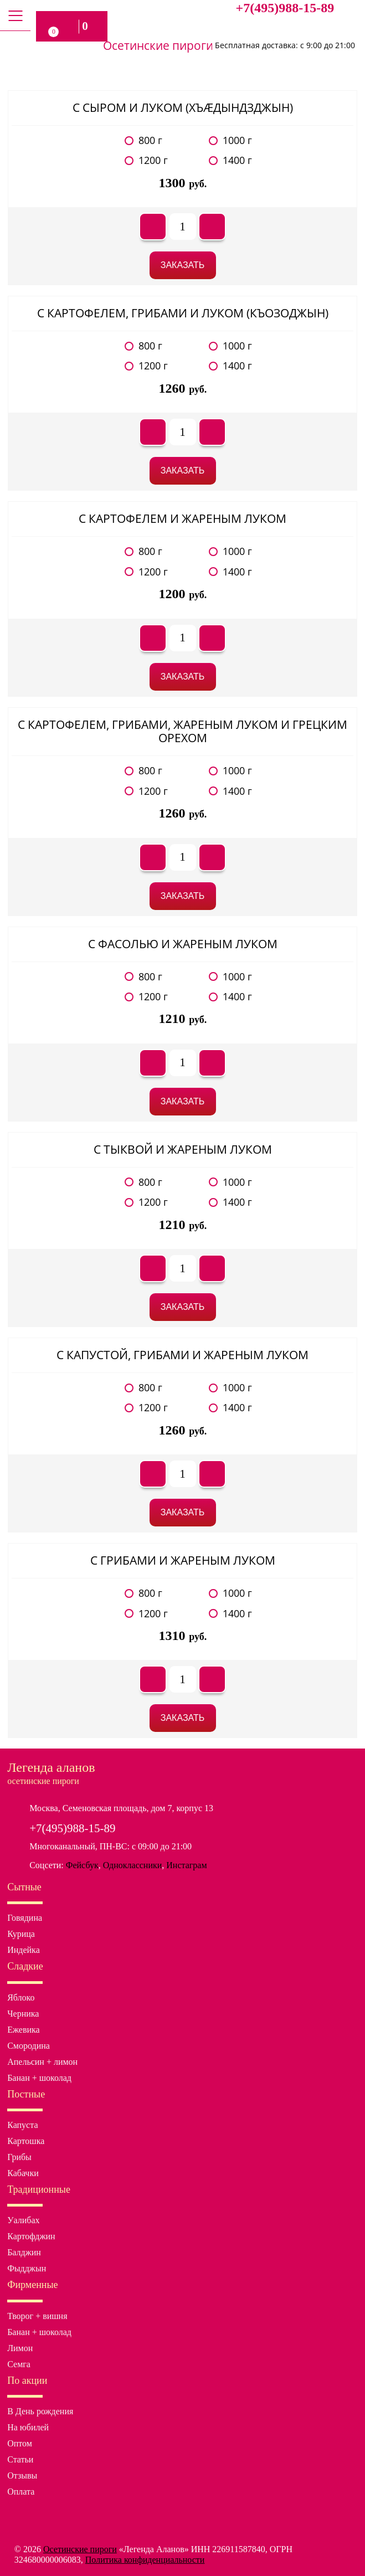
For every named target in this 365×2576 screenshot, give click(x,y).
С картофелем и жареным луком (182, 518)
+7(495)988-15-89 (285, 8)
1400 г (237, 160)
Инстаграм (186, 1865)
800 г (150, 140)
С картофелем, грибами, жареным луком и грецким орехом (182, 731)
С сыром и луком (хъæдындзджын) (183, 107)
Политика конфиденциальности (145, 2559)
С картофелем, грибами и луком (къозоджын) (182, 313)
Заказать (183, 265)
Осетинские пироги (80, 2549)
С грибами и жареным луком (182, 1560)
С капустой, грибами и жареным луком (182, 1354)
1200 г (153, 160)
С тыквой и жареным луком (183, 1149)
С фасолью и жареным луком (182, 944)
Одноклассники (132, 1865)
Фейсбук (82, 1865)
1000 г (237, 140)
